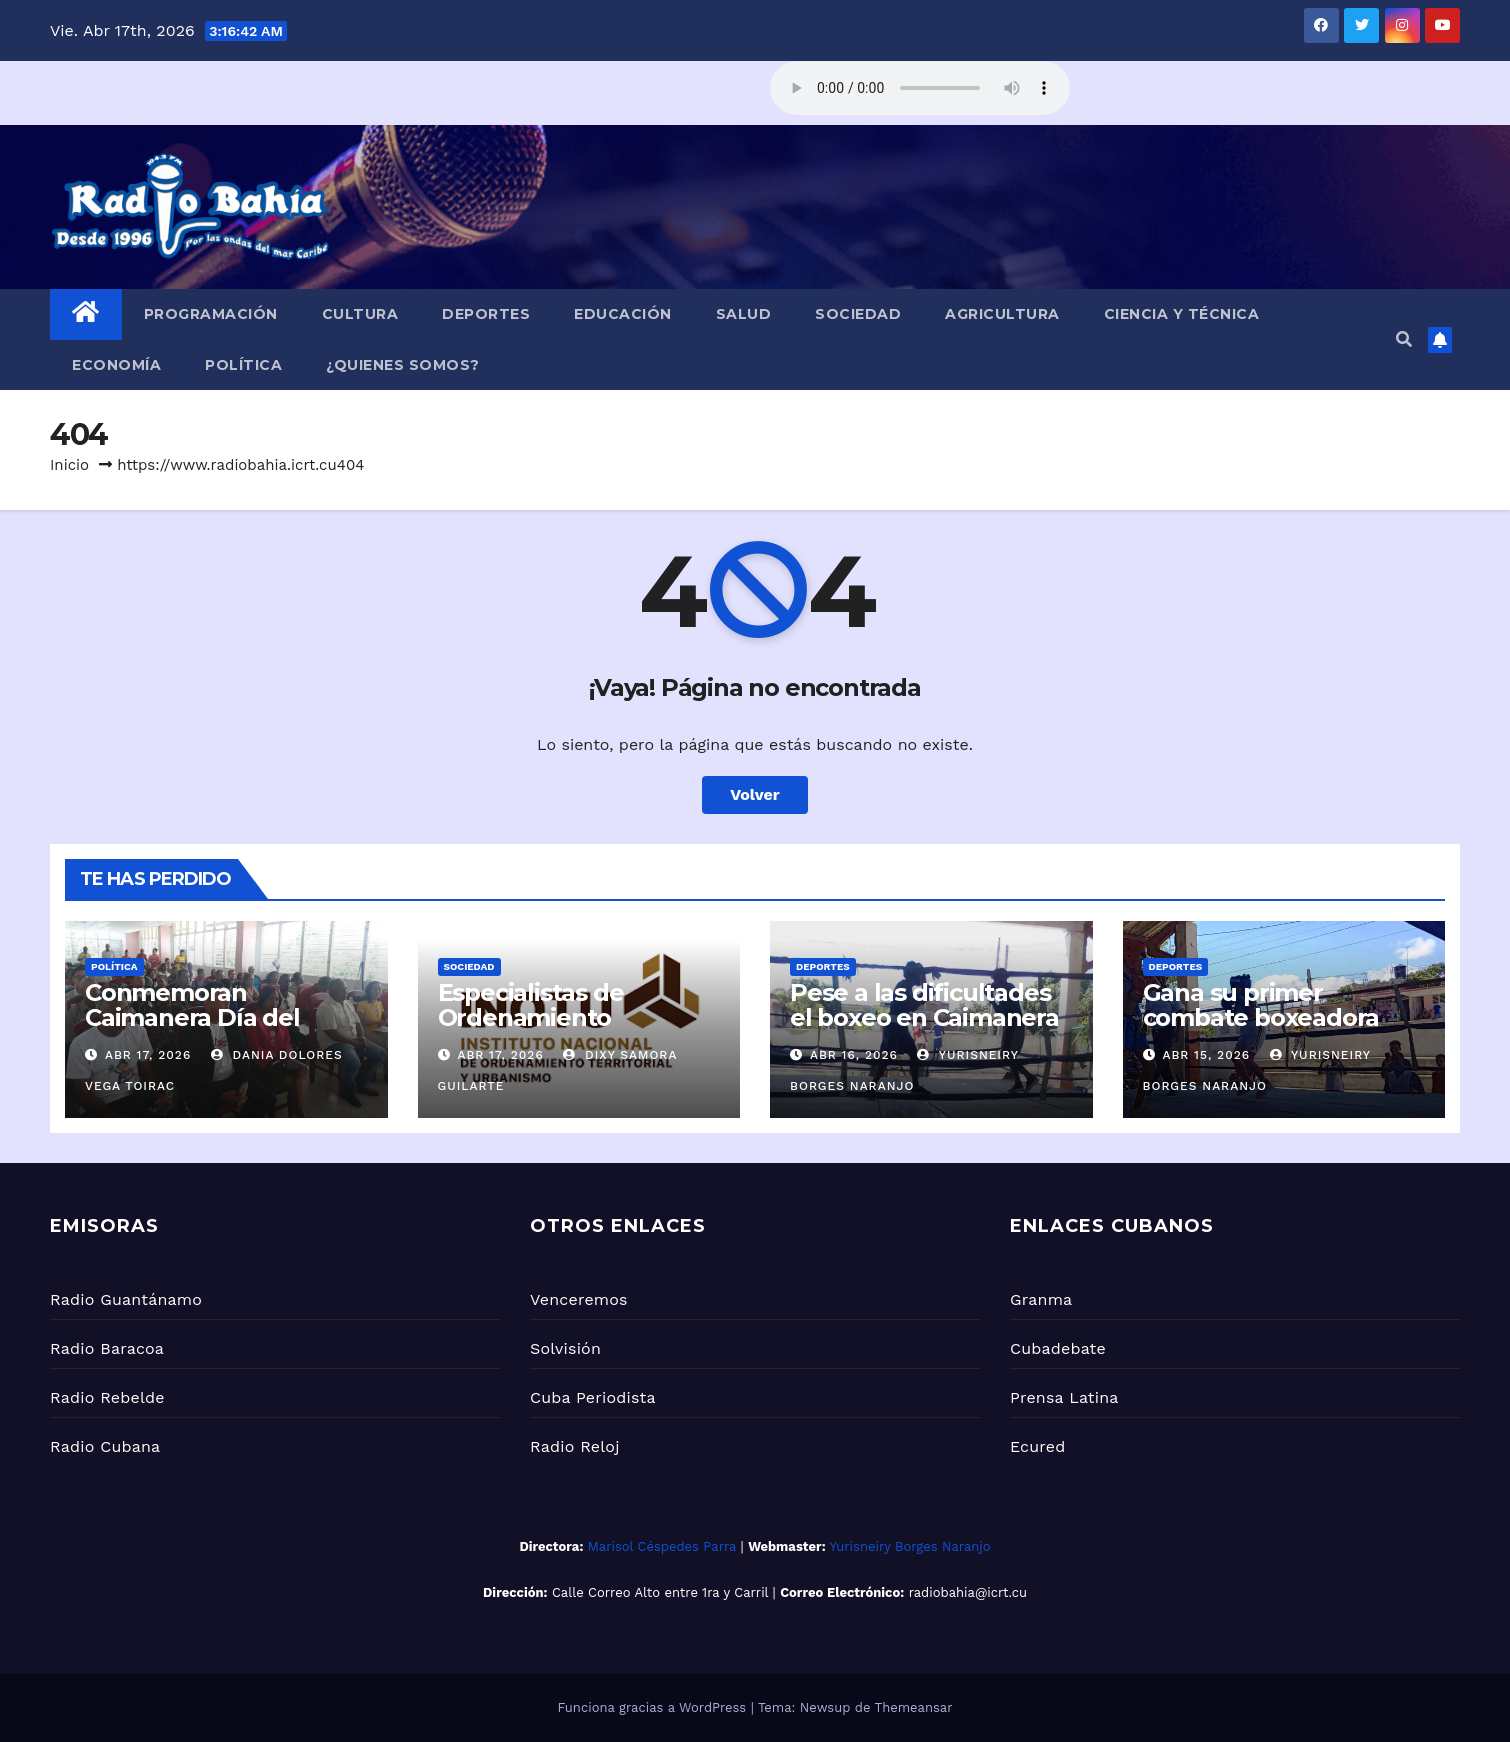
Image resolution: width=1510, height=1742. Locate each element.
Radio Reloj (575, 1446)
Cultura (360, 314)
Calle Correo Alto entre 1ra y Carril (660, 1592)
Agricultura (1002, 314)
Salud (744, 314)
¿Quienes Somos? (403, 365)
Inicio (69, 465)
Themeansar (914, 1707)
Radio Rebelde (107, 1397)
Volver (755, 794)
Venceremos (579, 1299)
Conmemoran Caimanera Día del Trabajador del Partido (217, 1017)
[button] (1404, 339)
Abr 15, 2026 (1206, 1055)
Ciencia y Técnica (1182, 314)
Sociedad (858, 314)
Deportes (486, 314)
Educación (623, 314)
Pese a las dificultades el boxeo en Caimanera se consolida (924, 1017)
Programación (211, 314)
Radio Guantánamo (126, 1299)
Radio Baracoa (107, 1348)
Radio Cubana (105, 1446)
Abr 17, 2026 (148, 1055)
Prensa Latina (1064, 1397)
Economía (116, 365)
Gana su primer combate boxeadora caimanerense (1261, 1017)
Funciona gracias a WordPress (653, 1707)
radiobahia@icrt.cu (968, 1592)
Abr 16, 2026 (854, 1055)
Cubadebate (1058, 1348)
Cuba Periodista (593, 1397)
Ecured (1037, 1446)
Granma (1041, 1299)
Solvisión (565, 1348)
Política (243, 365)
